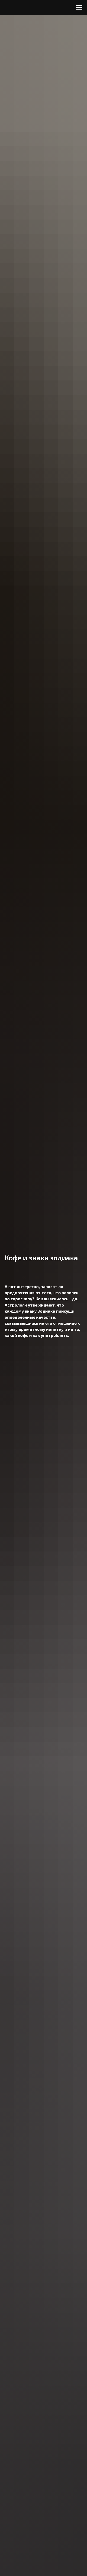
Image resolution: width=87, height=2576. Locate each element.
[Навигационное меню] (79, 7)
